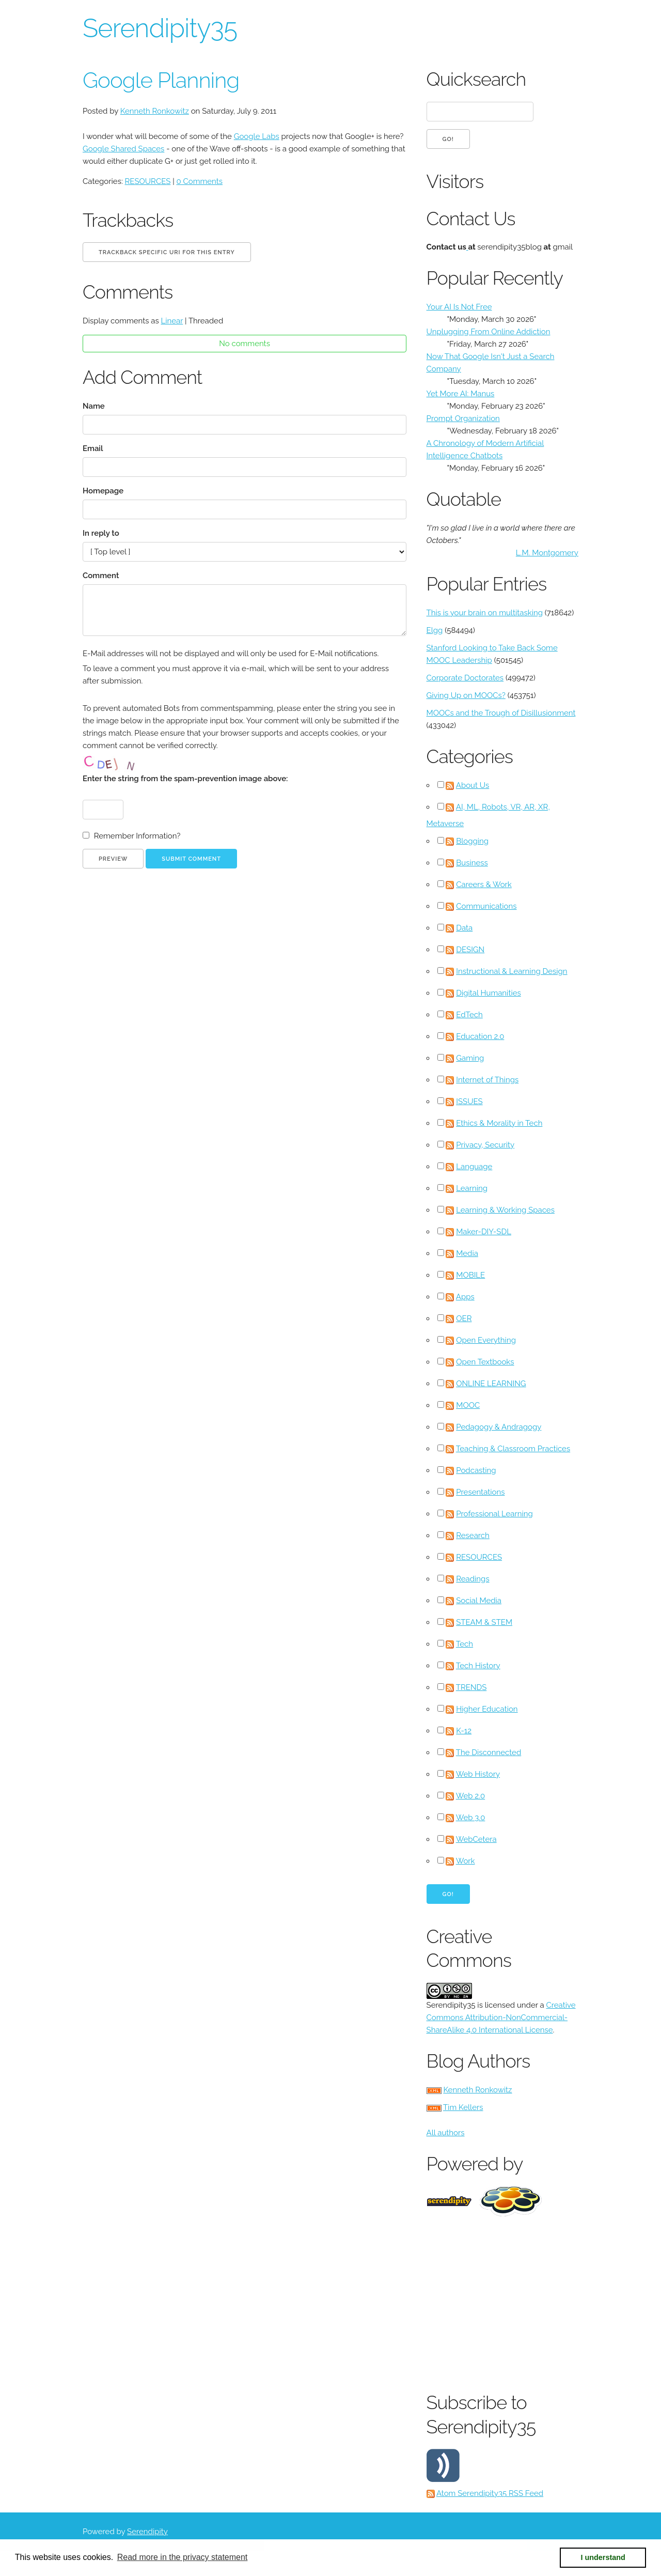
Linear (172, 320)
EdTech (469, 1014)
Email (93, 448)
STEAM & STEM (484, 1622)
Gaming (470, 1058)
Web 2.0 (470, 1796)
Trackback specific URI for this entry (167, 252)
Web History (478, 1774)
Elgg (435, 630)
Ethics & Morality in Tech (499, 1123)
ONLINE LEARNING (491, 1383)
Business (471, 862)
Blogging (472, 841)
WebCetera (476, 1839)
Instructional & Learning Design (511, 971)
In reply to (101, 533)
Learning (471, 1188)
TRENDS (471, 1687)
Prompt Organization (463, 418)
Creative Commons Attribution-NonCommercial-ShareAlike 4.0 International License (501, 2017)
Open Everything (486, 1340)
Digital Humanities (488, 993)
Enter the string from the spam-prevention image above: (185, 778)
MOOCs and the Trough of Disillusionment (501, 713)
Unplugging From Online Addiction (488, 331)
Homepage (103, 490)
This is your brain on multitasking (485, 612)
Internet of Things (487, 1079)
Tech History (478, 1665)
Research (473, 1535)
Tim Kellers (463, 2107)
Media (467, 1253)
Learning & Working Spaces (505, 1210)
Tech (464, 1644)
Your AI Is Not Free (459, 307)
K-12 (463, 1730)
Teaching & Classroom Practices (513, 1448)
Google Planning (161, 80)
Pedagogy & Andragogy (498, 1427)
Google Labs (256, 136)
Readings (472, 1579)
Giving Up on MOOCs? (466, 695)
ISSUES (469, 1101)
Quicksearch (476, 79)
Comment (101, 575)
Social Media (478, 1600)
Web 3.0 (470, 1817)
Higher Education (486, 1709)
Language (474, 1166)
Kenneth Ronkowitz (154, 111)
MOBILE (470, 1275)
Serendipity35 (160, 28)
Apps (465, 1296)
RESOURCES (148, 181)
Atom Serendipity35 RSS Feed (489, 2493)
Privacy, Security (485, 1145)
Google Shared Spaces (123, 148)
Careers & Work (484, 884)
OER (463, 1318)
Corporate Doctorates (465, 677)
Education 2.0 (480, 1036)
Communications (486, 906)
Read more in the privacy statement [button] (182, 2557)
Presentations (480, 1492)
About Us (472, 785)
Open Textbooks (485, 1362)
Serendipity (147, 2531)
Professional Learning (494, 1513)
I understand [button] (603, 2557)
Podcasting (476, 1470)
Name (94, 406)
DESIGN (470, 949)
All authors (446, 2132)
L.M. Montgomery (547, 552)
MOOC (468, 1405)
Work (465, 1861)
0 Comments (199, 181)
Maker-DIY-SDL (483, 1231)
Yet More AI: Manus (461, 393)
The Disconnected (488, 1752)
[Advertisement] (544, 2301)
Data (464, 928)
